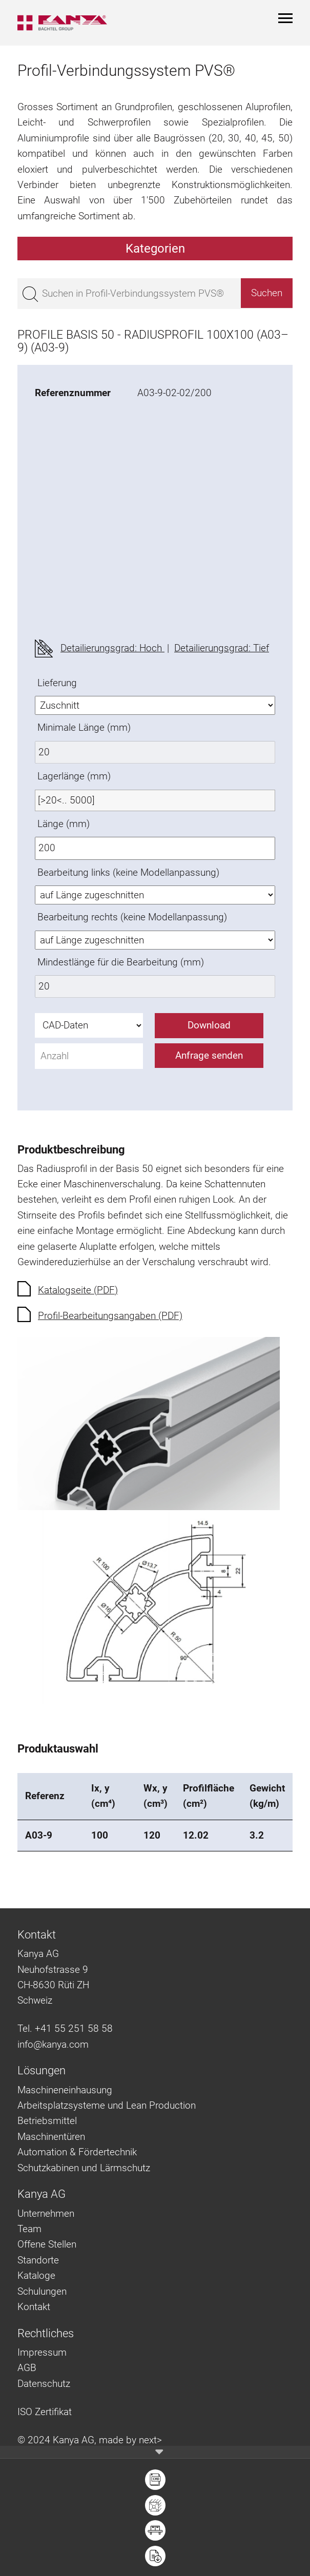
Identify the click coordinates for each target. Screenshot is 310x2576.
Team (29, 2229)
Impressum (42, 2352)
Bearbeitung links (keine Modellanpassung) (128, 872)
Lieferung (57, 683)
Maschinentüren (51, 2136)
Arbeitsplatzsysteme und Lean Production (106, 2105)
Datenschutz (43, 2383)
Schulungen (42, 2291)
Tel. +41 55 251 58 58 (65, 2028)
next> (150, 2440)
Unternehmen (45, 2213)
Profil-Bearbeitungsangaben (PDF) (110, 1316)
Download (209, 1025)
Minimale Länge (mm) (84, 727)
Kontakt (33, 2307)
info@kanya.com (53, 2044)
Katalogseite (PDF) (78, 1290)
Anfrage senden (209, 1055)
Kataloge (36, 2275)
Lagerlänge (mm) (74, 776)
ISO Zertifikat (44, 2412)
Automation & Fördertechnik (77, 2152)
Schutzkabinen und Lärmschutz (83, 2168)
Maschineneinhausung (64, 2090)
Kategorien (155, 248)
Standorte (38, 2260)
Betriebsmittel (47, 2121)
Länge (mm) (63, 824)
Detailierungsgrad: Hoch (112, 648)
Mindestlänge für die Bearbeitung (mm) (120, 962)
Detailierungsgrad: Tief (221, 648)
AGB (26, 2368)
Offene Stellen (46, 2244)
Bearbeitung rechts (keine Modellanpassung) (132, 917)
